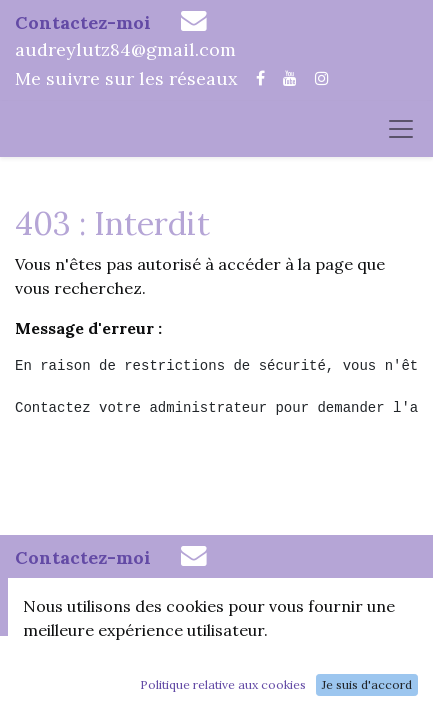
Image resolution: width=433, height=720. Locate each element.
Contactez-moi (83, 22)
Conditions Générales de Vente (214, 692)
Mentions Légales (315, 666)
